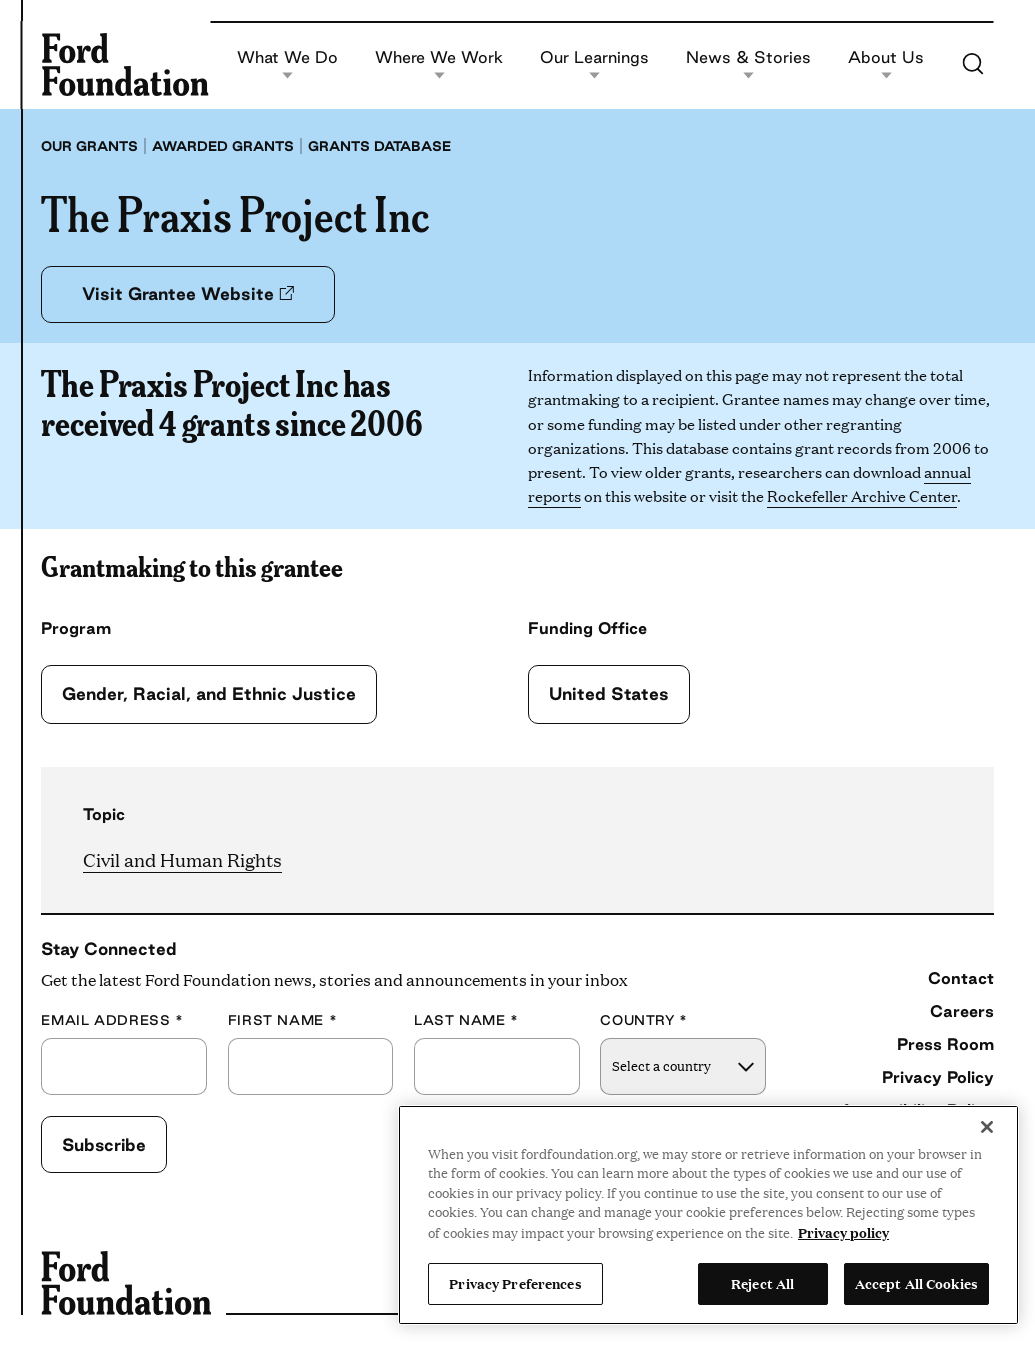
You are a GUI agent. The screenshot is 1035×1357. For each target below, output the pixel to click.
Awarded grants (223, 146)
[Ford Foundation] (124, 64)
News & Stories (748, 64)
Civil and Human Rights (182, 859)
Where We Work (439, 64)
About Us (886, 64)
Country (644, 1020)
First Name (283, 1020)
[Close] (987, 1127)
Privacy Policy (938, 1077)
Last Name (466, 1020)
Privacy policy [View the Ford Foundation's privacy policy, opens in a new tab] (843, 1232)
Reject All (762, 1283)
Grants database (379, 146)
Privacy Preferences (515, 1283)
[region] (708, 1215)
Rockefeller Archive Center (862, 495)
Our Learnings (594, 64)
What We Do (287, 64)
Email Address (112, 1020)
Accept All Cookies (916, 1283)
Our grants (89, 146)
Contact (961, 978)
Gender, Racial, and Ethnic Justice (209, 693)
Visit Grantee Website (188, 293)
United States (609, 693)
